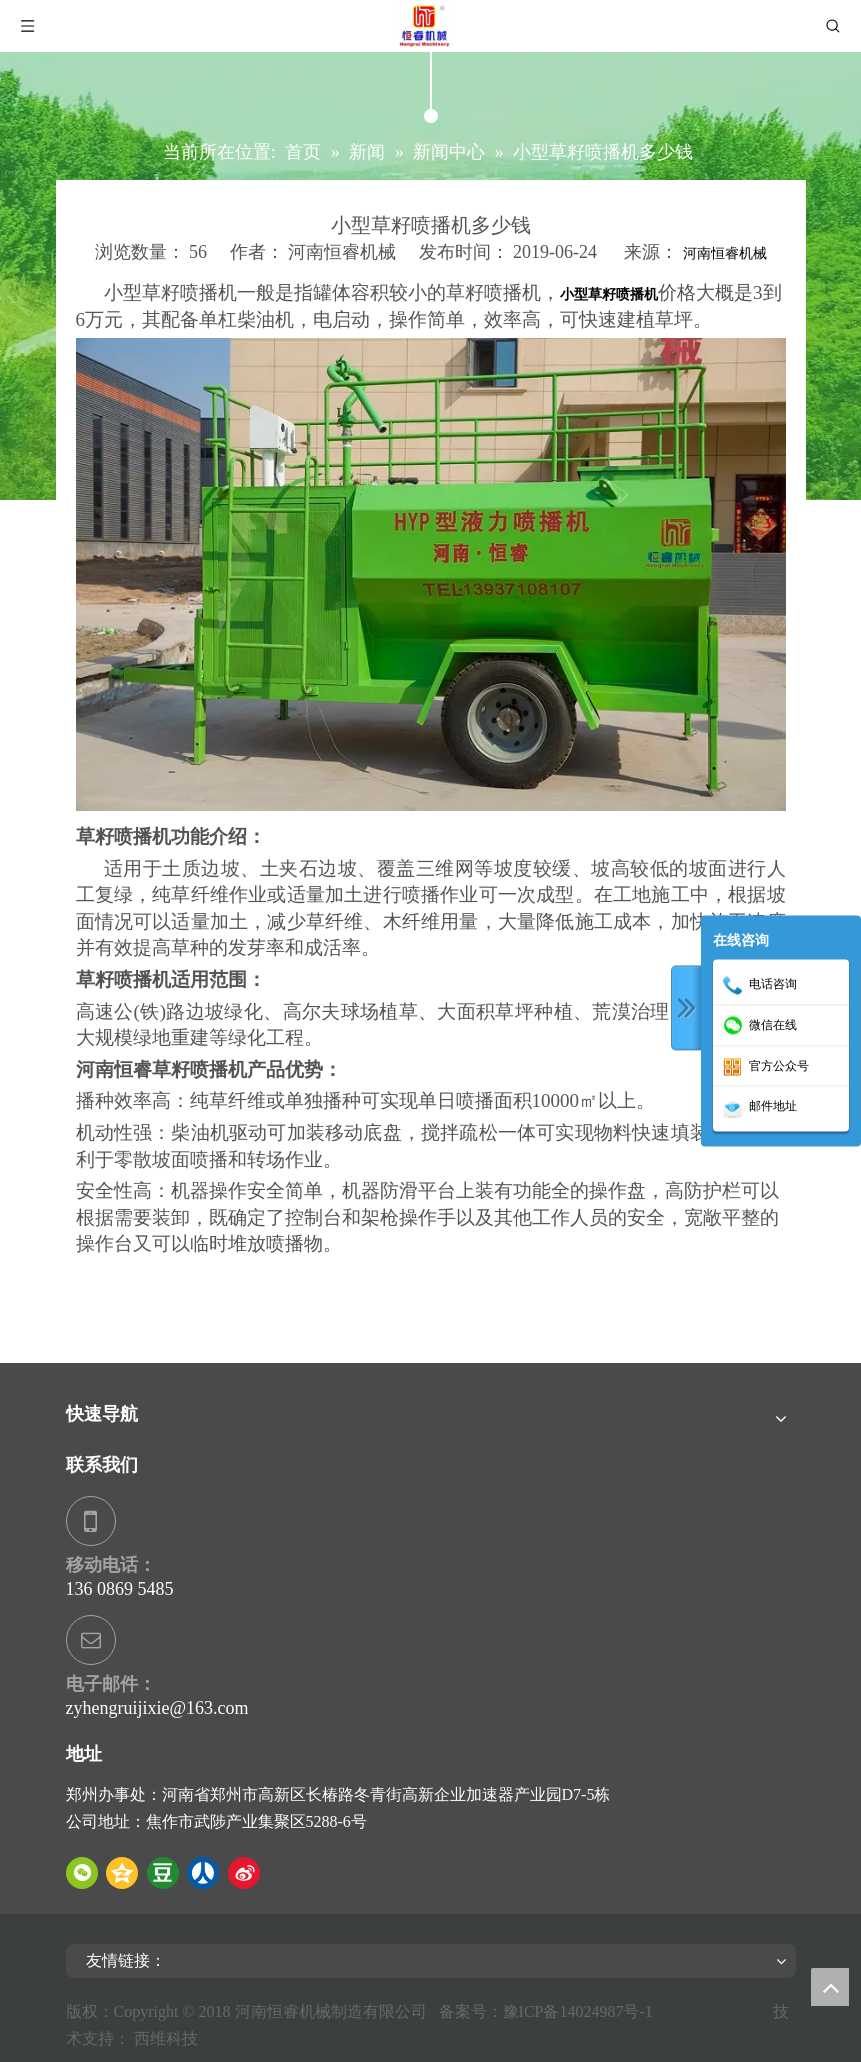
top (830, 1987)
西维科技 (166, 2038)
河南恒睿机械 (725, 253)
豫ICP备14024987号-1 (582, 2011)
